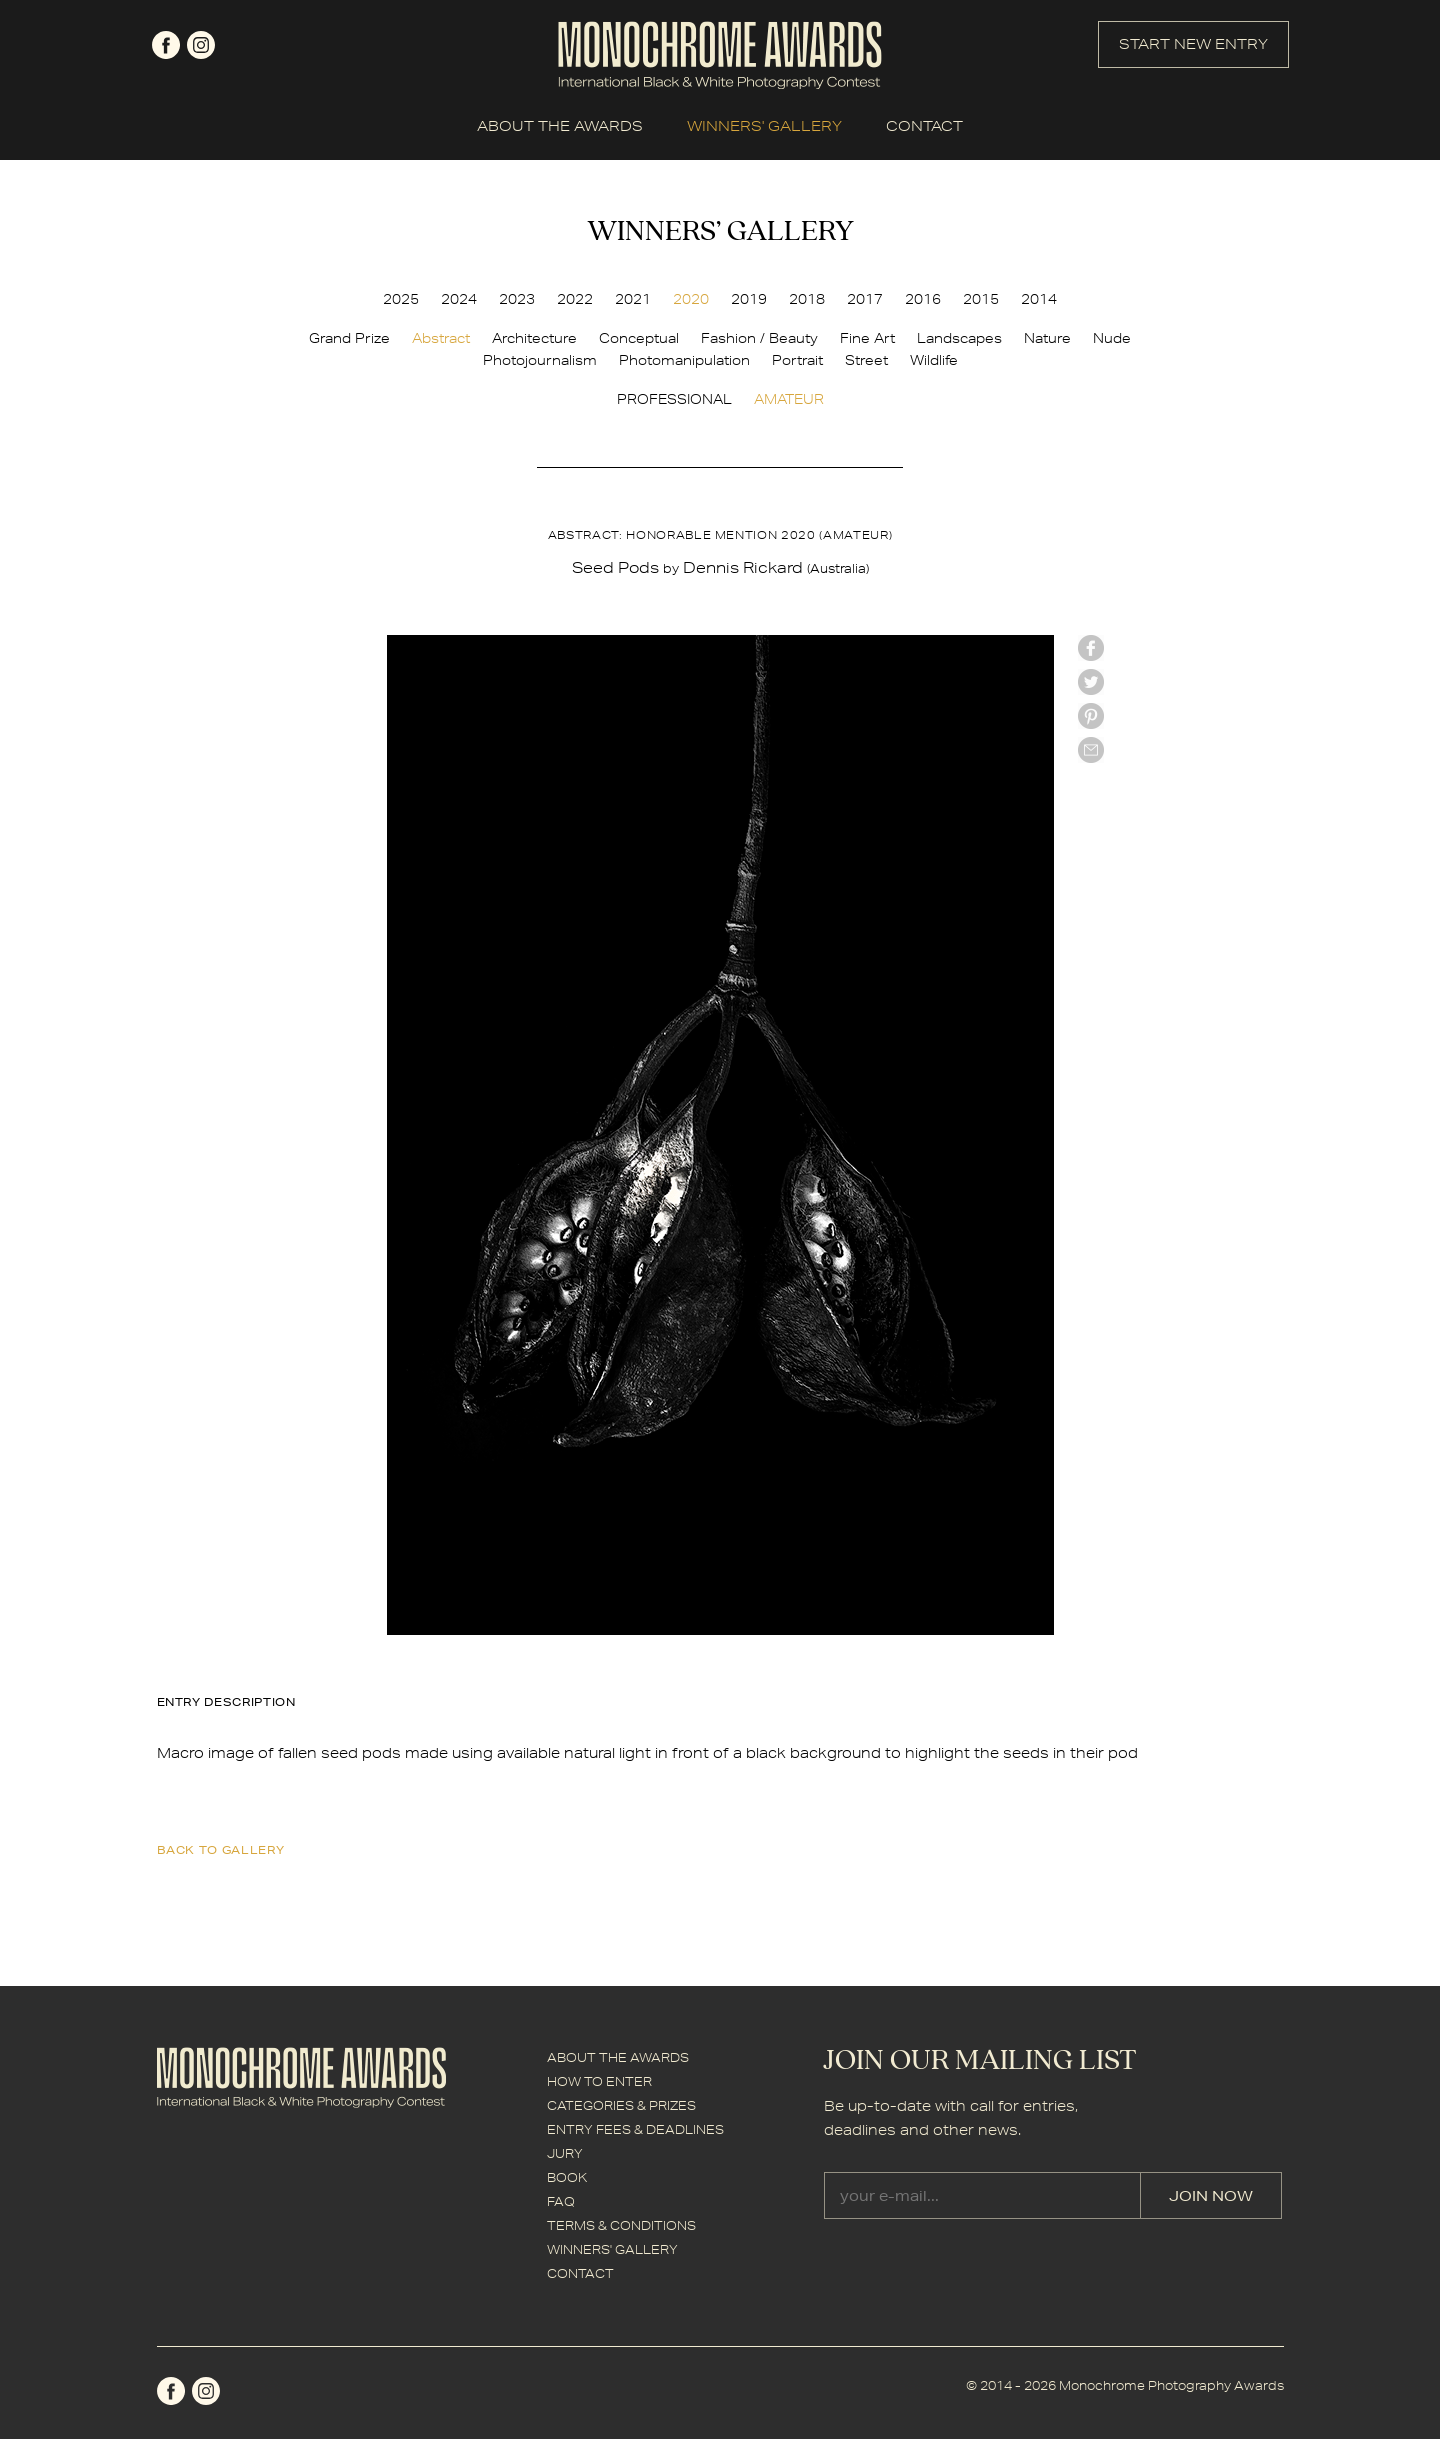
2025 (401, 299)
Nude (1112, 338)
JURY (565, 2153)
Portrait (797, 360)
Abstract (441, 338)
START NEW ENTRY (1193, 44)
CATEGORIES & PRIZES (621, 2105)
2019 (749, 299)
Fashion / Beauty (759, 338)
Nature (1047, 338)
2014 (1039, 299)
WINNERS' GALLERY (764, 126)
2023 (517, 299)
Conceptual (639, 338)
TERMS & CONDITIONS (621, 2225)
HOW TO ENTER (599, 2081)
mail (1091, 750)
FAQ (561, 2201)
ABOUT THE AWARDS (560, 126)
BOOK (567, 2177)
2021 (633, 299)
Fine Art (867, 338)
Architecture (534, 338)
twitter (1091, 682)
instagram (201, 45)
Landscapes (959, 338)
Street (866, 360)
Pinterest (1091, 716)
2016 (923, 299)
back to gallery (221, 1849)
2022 (575, 299)
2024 (459, 299)
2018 (807, 299)
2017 (865, 299)
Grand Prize (349, 338)
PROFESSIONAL (674, 399)
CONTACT (924, 126)
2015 (981, 299)
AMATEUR (789, 399)
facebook (166, 45)
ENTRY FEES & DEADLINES (635, 2129)
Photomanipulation (684, 360)
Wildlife (934, 360)
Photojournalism (540, 360)
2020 (691, 299)
